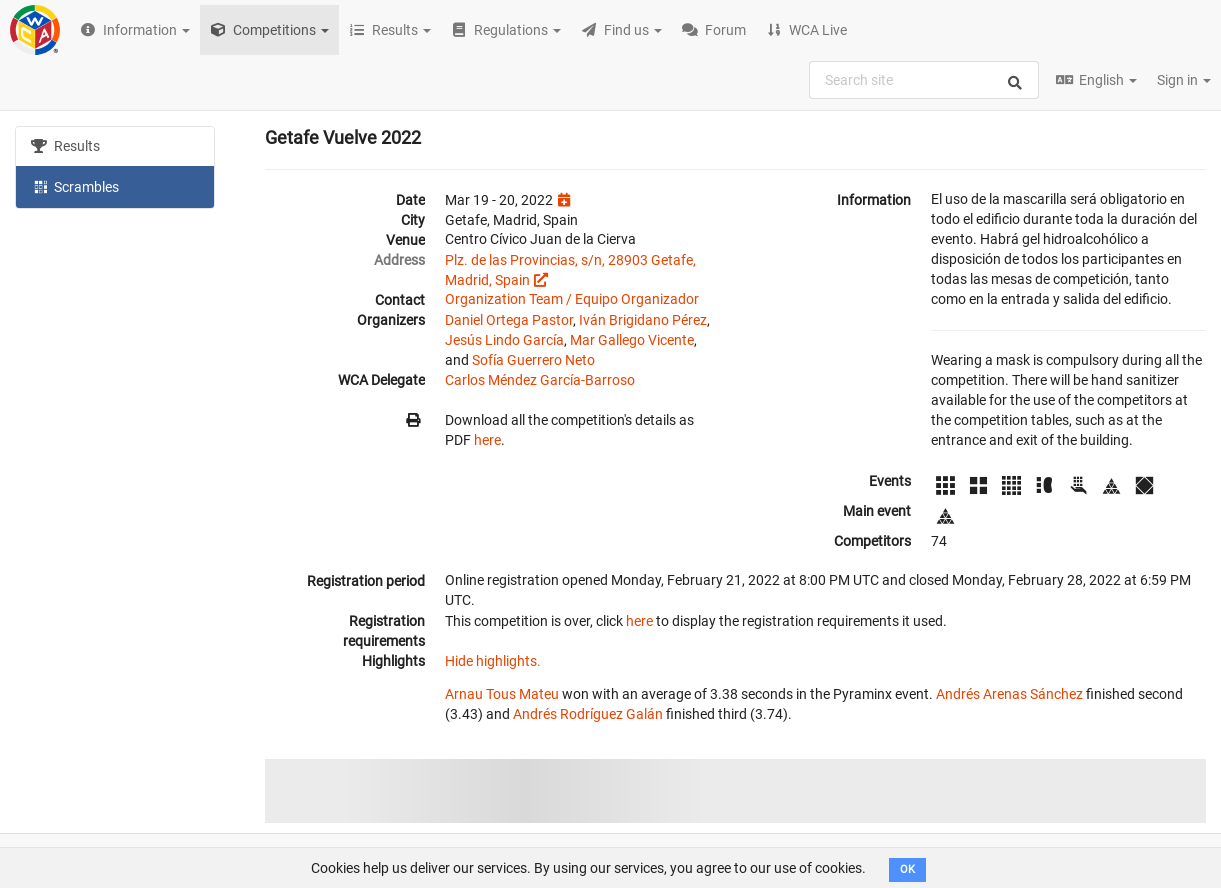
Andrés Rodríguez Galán (588, 714)
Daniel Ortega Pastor (509, 320)
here (487, 440)
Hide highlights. (493, 661)
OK (907, 869)
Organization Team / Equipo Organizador (572, 299)
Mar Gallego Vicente (632, 340)
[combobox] (924, 80)
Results (65, 146)
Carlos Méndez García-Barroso (540, 380)
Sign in (1184, 80)
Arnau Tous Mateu (502, 694)
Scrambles (75, 186)
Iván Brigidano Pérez (643, 320)
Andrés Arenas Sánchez (1009, 694)
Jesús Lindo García (504, 340)
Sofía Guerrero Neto (533, 360)
